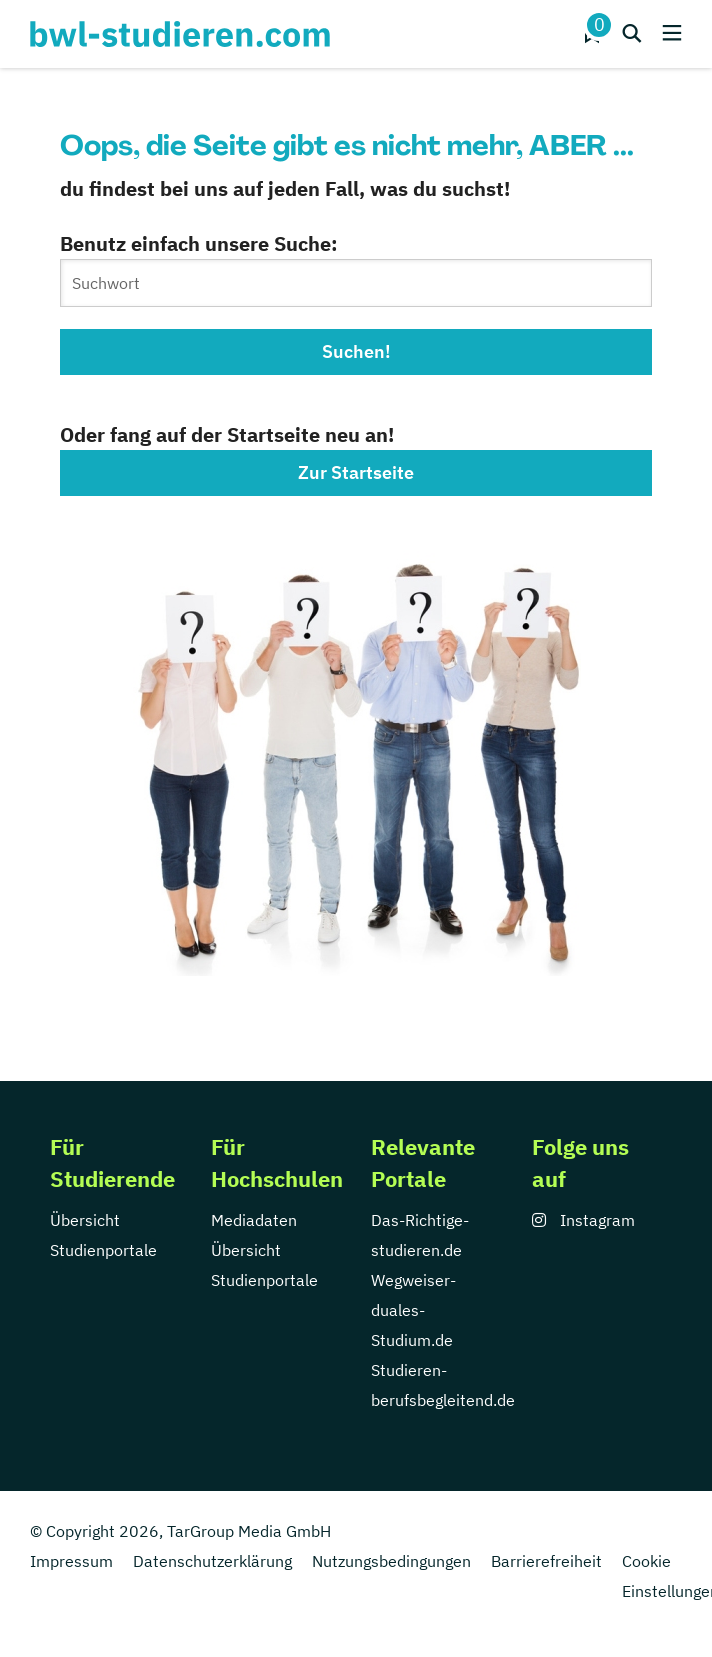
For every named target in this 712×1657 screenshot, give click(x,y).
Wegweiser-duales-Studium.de (413, 1310)
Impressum (71, 1561)
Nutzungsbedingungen (391, 1561)
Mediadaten (254, 1220)
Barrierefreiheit (546, 1561)
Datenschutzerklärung (212, 1561)
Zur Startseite (356, 472)
